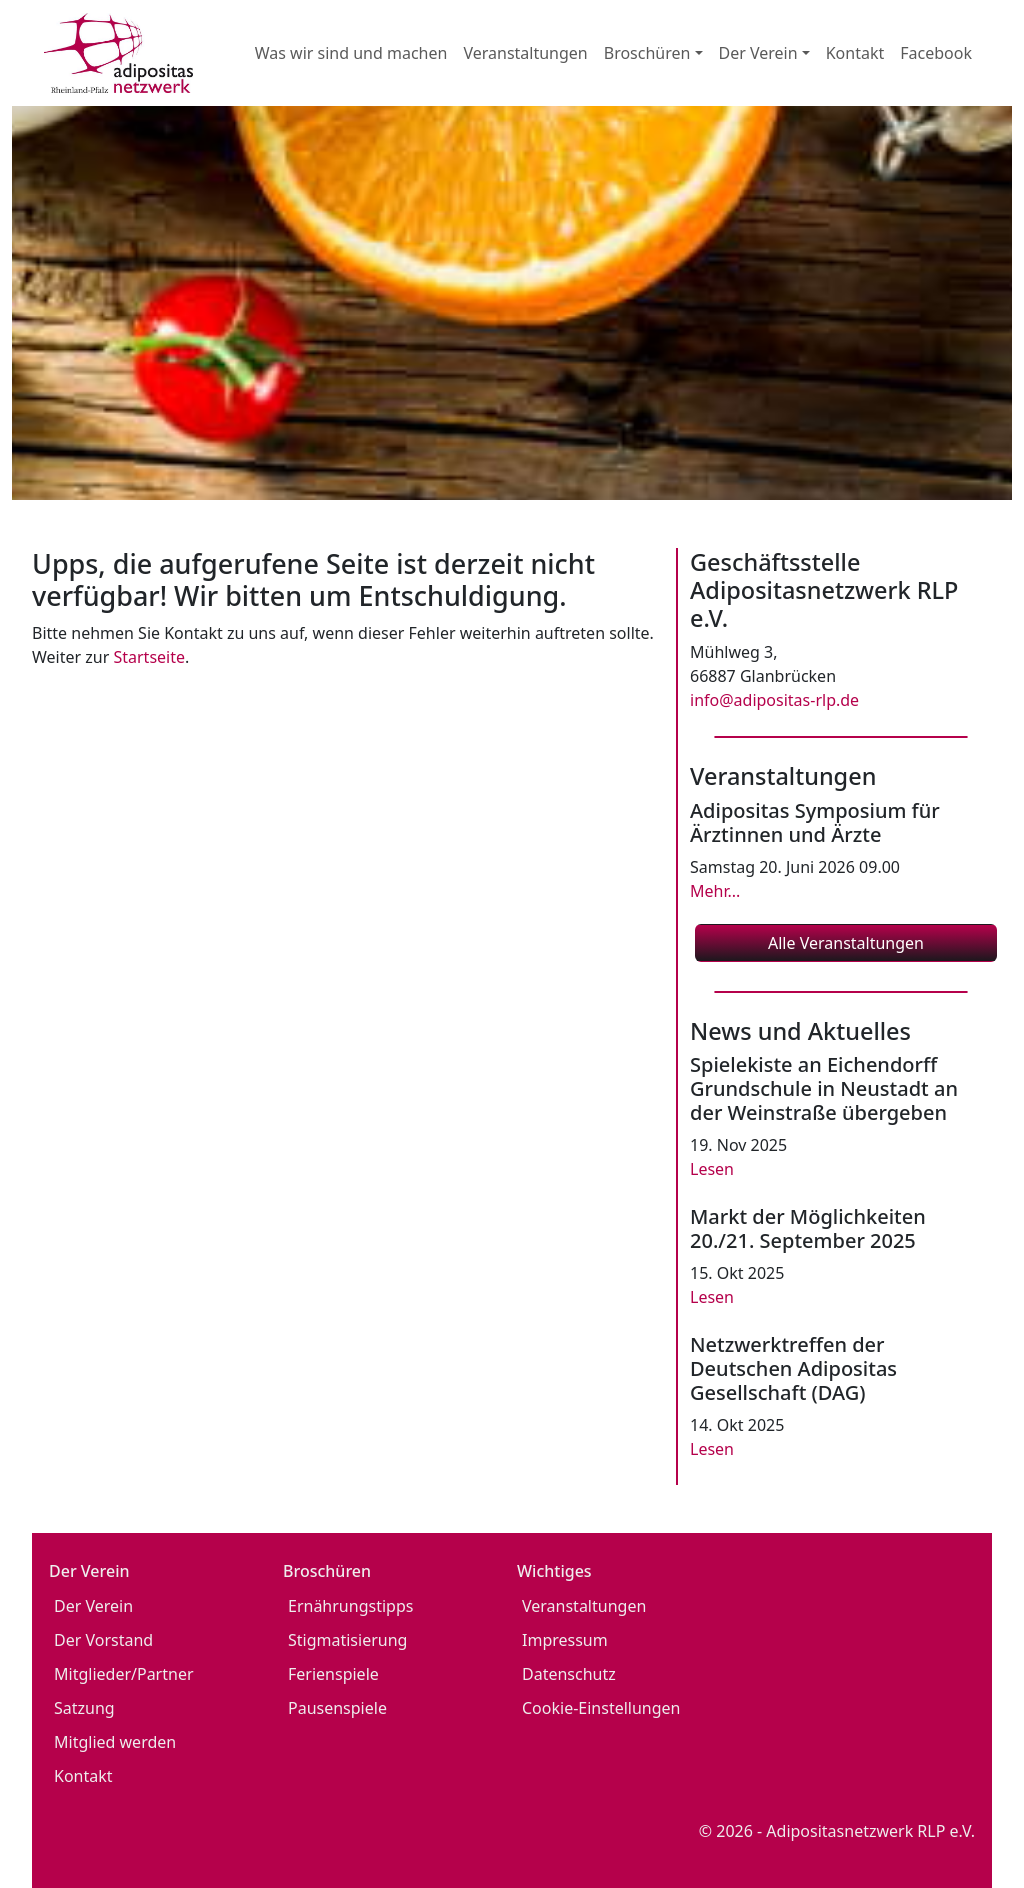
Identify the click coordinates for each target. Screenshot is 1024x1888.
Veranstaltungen (525, 53)
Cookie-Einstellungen (601, 1708)
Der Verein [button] (758, 53)
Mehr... (715, 891)
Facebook (936, 53)
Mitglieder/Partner (124, 1674)
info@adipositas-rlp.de (774, 700)
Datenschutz (569, 1674)
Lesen (712, 1169)
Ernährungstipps (350, 1606)
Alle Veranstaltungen (846, 943)
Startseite (149, 657)
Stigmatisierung (347, 1640)
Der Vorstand (103, 1640)
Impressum (565, 1640)
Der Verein (93, 1606)
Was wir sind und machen (351, 53)
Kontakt (855, 53)
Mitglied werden (115, 1742)
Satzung (84, 1708)
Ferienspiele (333, 1674)
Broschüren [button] (647, 53)
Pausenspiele (337, 1708)
